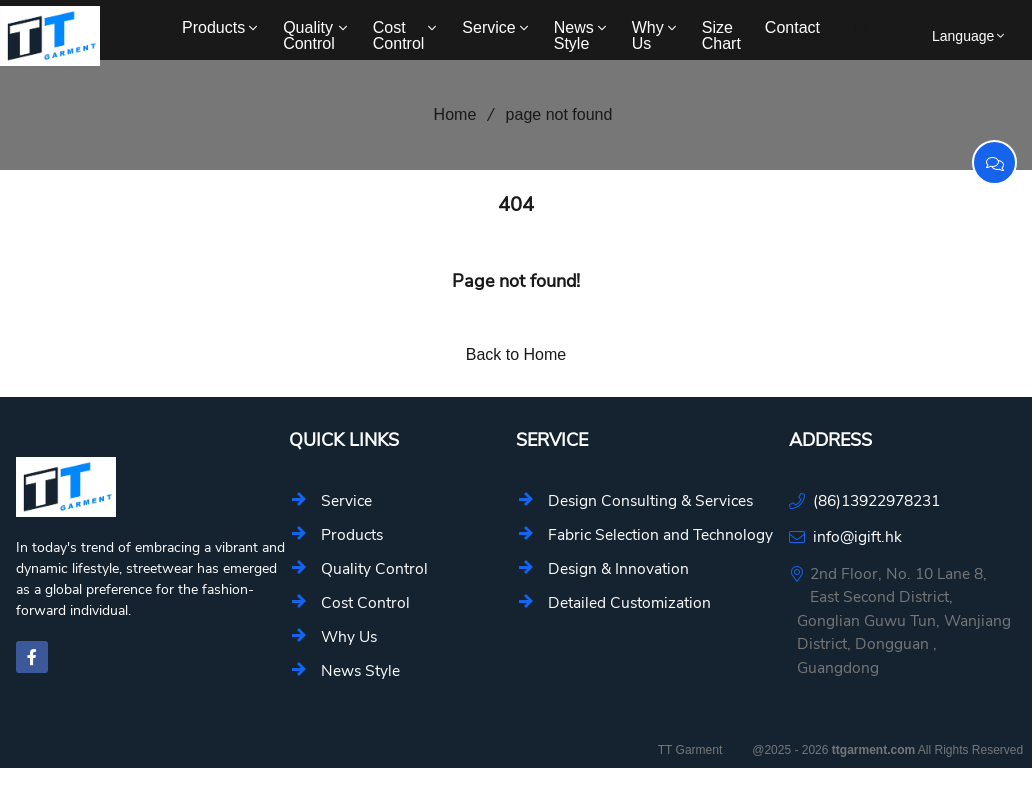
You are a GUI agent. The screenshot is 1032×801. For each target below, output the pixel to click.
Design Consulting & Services (650, 500)
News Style (582, 35)
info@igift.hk (857, 536)
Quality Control (317, 35)
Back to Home (516, 354)
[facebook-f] (32, 657)
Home (448, 114)
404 (516, 204)
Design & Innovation (618, 568)
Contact (792, 27)
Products (221, 27)
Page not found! (516, 281)
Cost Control (407, 35)
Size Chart (721, 35)
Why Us (656, 35)
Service (496, 27)
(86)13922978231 (876, 500)
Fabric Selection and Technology (660, 534)
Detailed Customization (629, 602)
